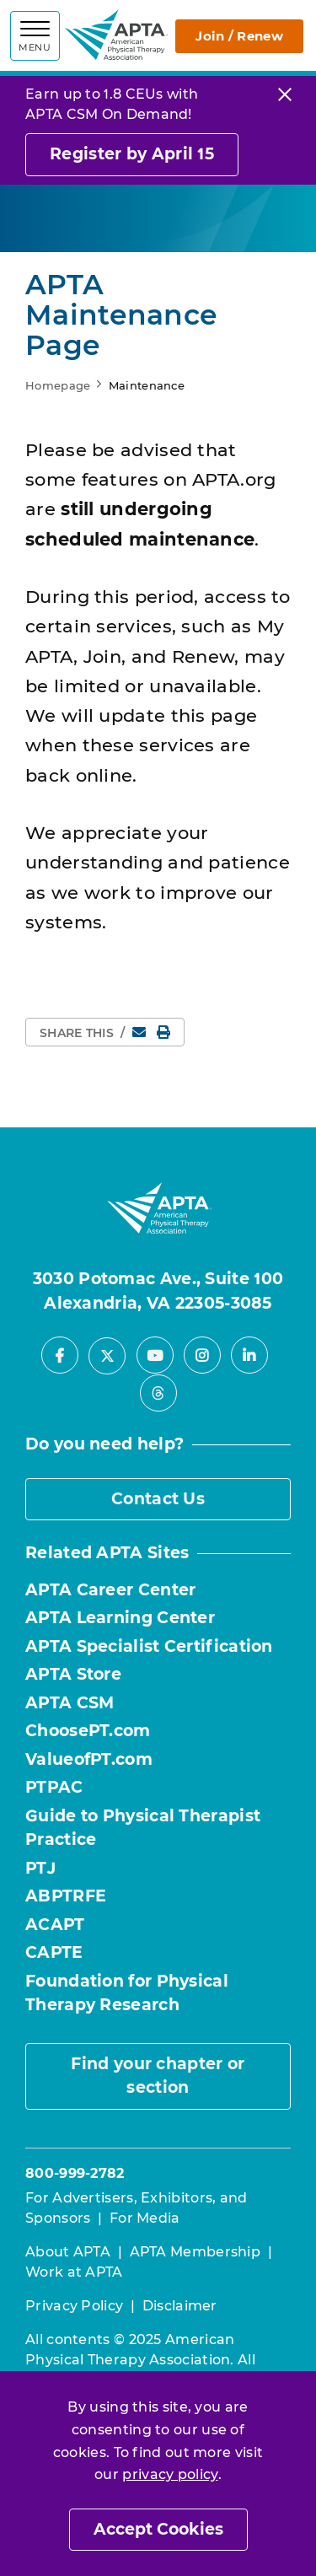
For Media (145, 2218)
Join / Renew (239, 36)
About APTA (67, 2252)
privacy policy (169, 2474)
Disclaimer (179, 2306)
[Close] (285, 94)
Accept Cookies (158, 2529)
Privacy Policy (74, 2306)
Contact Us (158, 1498)
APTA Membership (195, 2252)
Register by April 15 (132, 154)
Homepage (57, 385)
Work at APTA (74, 2272)
